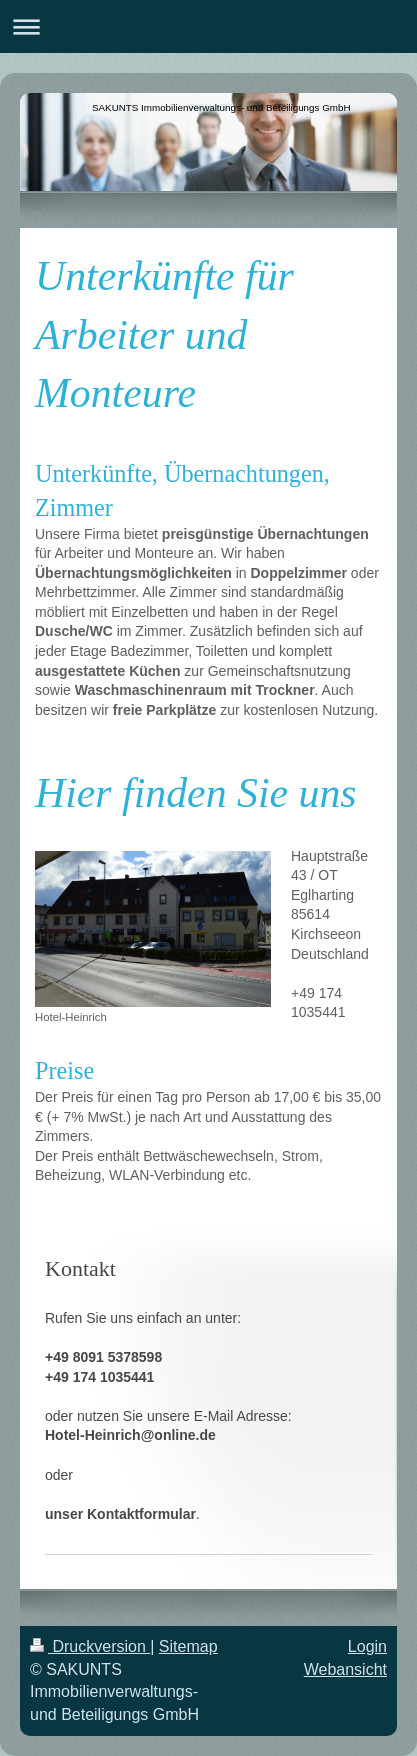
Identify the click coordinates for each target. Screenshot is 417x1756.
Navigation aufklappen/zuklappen (208, 26)
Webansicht (345, 1669)
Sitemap (188, 1646)
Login (367, 1646)
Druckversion (90, 1646)
